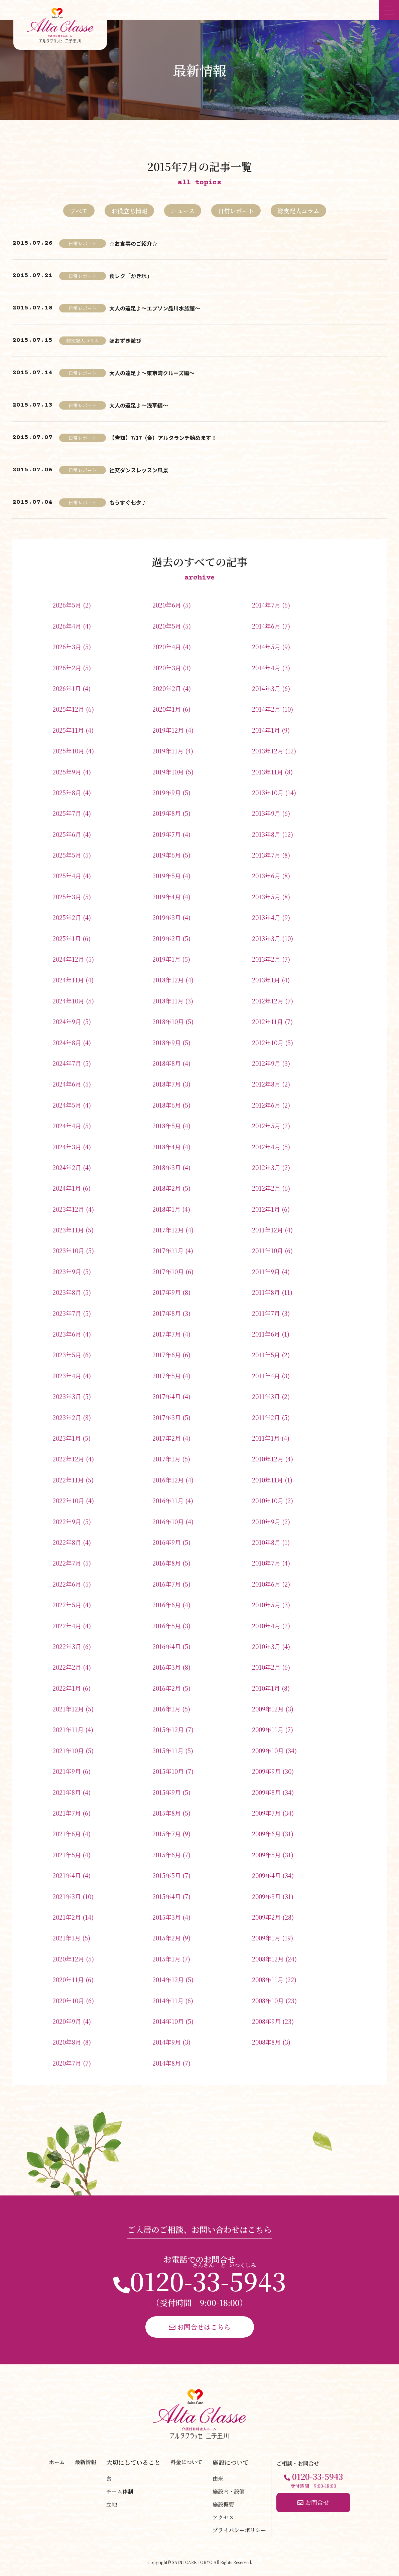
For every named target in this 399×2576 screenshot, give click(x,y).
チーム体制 (119, 2491)
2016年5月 (166, 1625)
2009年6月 (266, 1833)
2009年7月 (266, 1813)
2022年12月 (68, 1458)
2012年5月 (266, 1125)
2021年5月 (66, 1854)
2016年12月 (168, 1479)
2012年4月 (266, 1146)
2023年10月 (68, 1250)
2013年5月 (266, 896)
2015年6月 (166, 1854)
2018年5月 (166, 1125)
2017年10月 (168, 1271)
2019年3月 (166, 917)
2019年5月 (166, 875)
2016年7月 (166, 1584)
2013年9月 (266, 813)
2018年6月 (166, 1105)
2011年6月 (266, 1334)
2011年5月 (266, 1354)
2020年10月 (68, 2000)
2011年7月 (266, 1313)
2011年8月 (266, 1292)
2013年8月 (266, 834)
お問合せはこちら (200, 2327)
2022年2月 (66, 1667)
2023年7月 (66, 1313)
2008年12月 (268, 1958)
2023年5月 (66, 1354)
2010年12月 (267, 1458)
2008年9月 (266, 2021)
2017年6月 (166, 1354)
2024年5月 (66, 1105)
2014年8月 (166, 2063)
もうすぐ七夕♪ (128, 502)
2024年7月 (66, 1063)
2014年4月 (266, 667)
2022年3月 (66, 1646)
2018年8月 (166, 1063)
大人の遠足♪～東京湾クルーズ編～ (151, 373)
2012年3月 (266, 1167)
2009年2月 (266, 1917)
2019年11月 (167, 750)
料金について (186, 2462)
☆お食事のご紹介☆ (133, 243)
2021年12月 (68, 1708)
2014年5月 (266, 646)
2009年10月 (268, 1750)
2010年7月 (266, 1563)
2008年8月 (266, 2042)
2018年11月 (167, 1000)
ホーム (57, 2462)
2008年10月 (268, 2000)
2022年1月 (66, 1688)
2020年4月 (166, 646)
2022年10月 (68, 1500)
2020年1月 (166, 709)
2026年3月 (66, 646)
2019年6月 (166, 855)
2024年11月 (68, 979)
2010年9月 (266, 1521)
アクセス (223, 2517)
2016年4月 (166, 1646)
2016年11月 (167, 1500)
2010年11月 (267, 1479)
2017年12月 (168, 1229)
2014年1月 (266, 730)
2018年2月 (166, 1188)
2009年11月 (267, 1729)
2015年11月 (167, 1750)
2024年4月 (66, 1125)
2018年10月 (168, 1021)
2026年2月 (66, 667)
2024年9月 (66, 1021)
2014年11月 (167, 2000)
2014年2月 (266, 709)
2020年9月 (66, 2021)
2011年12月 (267, 1229)
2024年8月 (66, 1042)
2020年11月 (68, 1979)
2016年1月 (166, 1708)
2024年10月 (68, 1000)
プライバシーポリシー (239, 2530)
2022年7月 (66, 1563)
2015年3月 (166, 1917)
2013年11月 (267, 771)
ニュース (182, 210)
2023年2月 (66, 1417)
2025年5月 (66, 855)
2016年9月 (166, 1542)
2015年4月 (166, 1896)
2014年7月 (266, 605)
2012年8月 (266, 1084)
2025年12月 (68, 709)
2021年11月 (68, 1729)
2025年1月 (66, 938)
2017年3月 (166, 1417)
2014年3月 (266, 688)
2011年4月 (266, 1375)
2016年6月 (166, 1604)
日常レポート (236, 210)
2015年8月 (166, 1813)
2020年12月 (68, 1958)
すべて (79, 210)
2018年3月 (166, 1167)
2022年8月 (66, 1542)
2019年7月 (166, 834)
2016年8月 (166, 1563)
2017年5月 (166, 1375)
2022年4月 (66, 1625)
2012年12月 (267, 1000)
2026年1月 (66, 688)
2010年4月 (266, 1625)
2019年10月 (168, 771)
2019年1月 (166, 959)
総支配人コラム (298, 210)
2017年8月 (166, 1313)
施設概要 (223, 2504)
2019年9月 (166, 792)
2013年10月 (267, 792)
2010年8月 (266, 1542)
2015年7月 (166, 1833)
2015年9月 (166, 1792)
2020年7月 (66, 2063)
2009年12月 (268, 1708)
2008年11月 (267, 1979)
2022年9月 (66, 1521)
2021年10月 (68, 1750)
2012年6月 (266, 1105)
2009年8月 (266, 1792)
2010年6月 (266, 1584)
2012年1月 (266, 1209)
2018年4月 (166, 1146)
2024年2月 (66, 1167)
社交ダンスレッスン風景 (138, 470)
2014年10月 (168, 2021)
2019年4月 (166, 896)
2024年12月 (68, 959)
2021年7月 (66, 1813)
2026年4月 (66, 626)
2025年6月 (66, 834)
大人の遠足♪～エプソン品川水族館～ (154, 308)
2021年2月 (66, 1917)
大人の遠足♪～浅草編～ (138, 405)
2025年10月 (68, 750)
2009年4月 (266, 1875)
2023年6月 (66, 1334)
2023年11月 (68, 1229)
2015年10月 (168, 1771)
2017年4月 (166, 1396)
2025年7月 (66, 813)
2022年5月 (66, 1604)
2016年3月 (166, 1667)
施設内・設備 (229, 2491)
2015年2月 (166, 1937)
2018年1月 (166, 1209)
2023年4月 (66, 1375)
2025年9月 (66, 771)
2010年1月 (266, 1688)
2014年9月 (166, 2042)
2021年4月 (66, 1875)
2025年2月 (66, 917)
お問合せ (313, 2502)
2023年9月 (66, 1271)
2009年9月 (266, 1771)
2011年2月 (266, 1417)
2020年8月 (66, 2042)
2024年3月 (66, 1146)
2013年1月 (266, 979)
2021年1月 (66, 1937)
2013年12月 (267, 750)
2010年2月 (266, 1667)
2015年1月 (166, 1958)
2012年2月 (266, 1188)
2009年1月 (266, 1937)
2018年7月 (166, 1084)
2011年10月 (267, 1250)
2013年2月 (266, 959)
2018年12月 (168, 979)
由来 (218, 2478)
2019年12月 (168, 730)
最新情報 (85, 2462)
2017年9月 (166, 1292)
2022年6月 (66, 1584)
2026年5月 (66, 605)
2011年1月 (266, 1438)
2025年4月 (66, 875)
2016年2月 (166, 1688)
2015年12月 (168, 1729)
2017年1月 (166, 1458)
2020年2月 (166, 688)
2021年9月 (66, 1771)
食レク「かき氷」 (130, 276)
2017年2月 (166, 1438)
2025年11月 (68, 730)
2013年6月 (266, 875)
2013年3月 (266, 938)
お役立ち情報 (129, 210)
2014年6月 (266, 626)
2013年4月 (266, 917)
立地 (111, 2504)
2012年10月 (267, 1042)
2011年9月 (266, 1271)
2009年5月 (266, 1854)
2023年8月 (66, 1292)
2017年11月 (167, 1250)
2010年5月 (266, 1604)
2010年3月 (266, 1646)
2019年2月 (166, 938)
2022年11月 (68, 1479)
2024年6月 (66, 1084)
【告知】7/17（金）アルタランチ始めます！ (163, 438)
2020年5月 (166, 626)
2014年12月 (168, 1979)
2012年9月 (266, 1063)
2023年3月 (66, 1396)
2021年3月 (66, 1896)
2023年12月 (68, 1209)
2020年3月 (166, 667)
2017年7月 (166, 1334)
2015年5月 (166, 1875)
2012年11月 (267, 1021)
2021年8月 (66, 1792)
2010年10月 (267, 1500)
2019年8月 (166, 813)
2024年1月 (66, 1188)
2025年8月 (66, 792)
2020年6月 (166, 605)
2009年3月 (266, 1896)
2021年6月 (66, 1833)
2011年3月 (266, 1396)
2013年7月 (266, 855)
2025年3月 (66, 896)
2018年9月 (166, 1042)
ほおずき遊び (125, 340)
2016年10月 (168, 1521)
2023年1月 (66, 1438)
